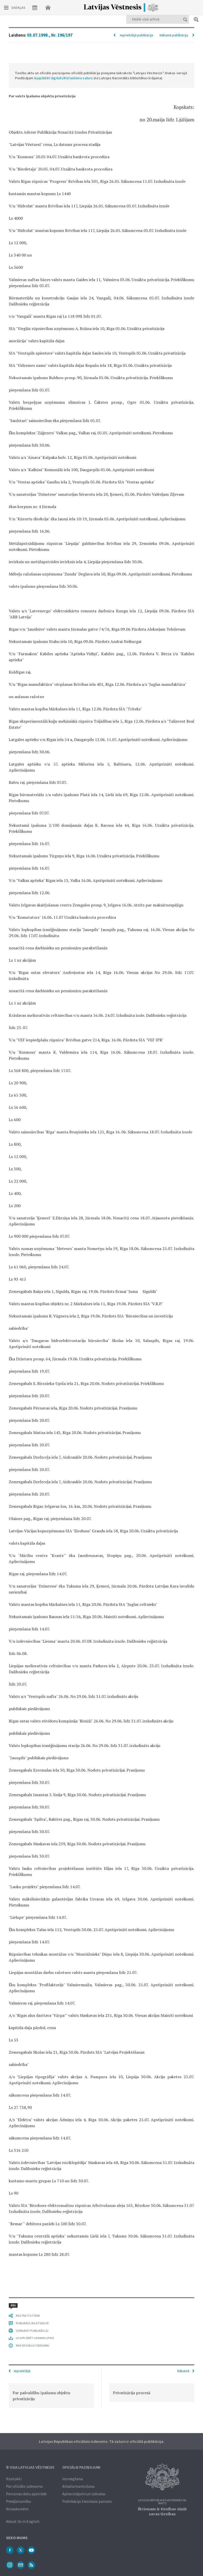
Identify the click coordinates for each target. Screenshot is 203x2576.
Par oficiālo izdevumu (24, 2486)
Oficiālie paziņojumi (81, 2467)
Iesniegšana (72, 2478)
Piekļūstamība (18, 2501)
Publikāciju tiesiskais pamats (87, 2501)
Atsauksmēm (17, 2508)
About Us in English (22, 2521)
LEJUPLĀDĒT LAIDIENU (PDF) (35, 2338)
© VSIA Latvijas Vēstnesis (30, 2467)
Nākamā (183, 2371)
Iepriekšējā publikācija (136, 35)
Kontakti (14, 2478)
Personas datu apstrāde (26, 2493)
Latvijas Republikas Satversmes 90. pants (162, 2502)
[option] (51, 2395)
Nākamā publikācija (174, 35)
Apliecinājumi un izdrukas (84, 2493)
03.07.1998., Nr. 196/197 (50, 35)
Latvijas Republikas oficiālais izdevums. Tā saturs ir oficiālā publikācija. (101, 2441)
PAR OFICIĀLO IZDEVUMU (32, 2345)
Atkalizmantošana (78, 2486)
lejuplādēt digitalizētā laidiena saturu (63, 78)
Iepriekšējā (22, 2371)
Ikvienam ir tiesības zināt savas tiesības (162, 2511)
